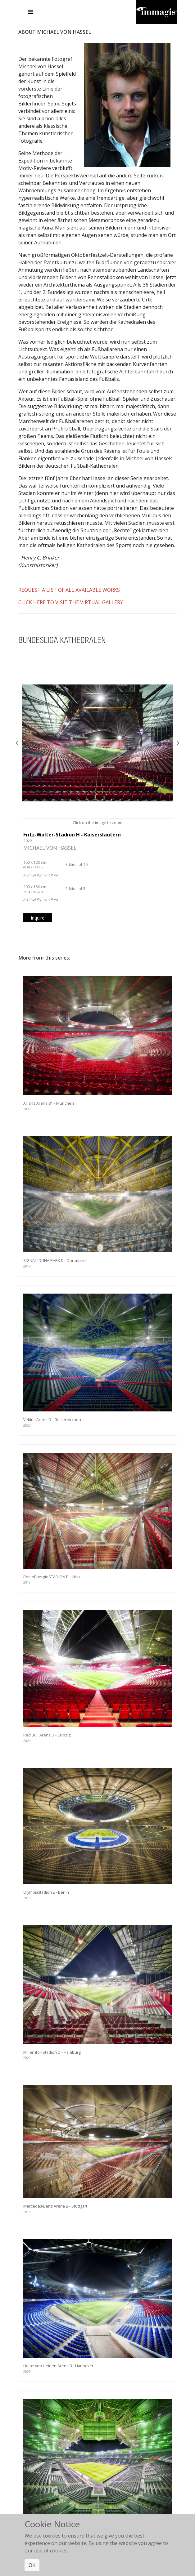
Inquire (37, 918)
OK (32, 2565)
